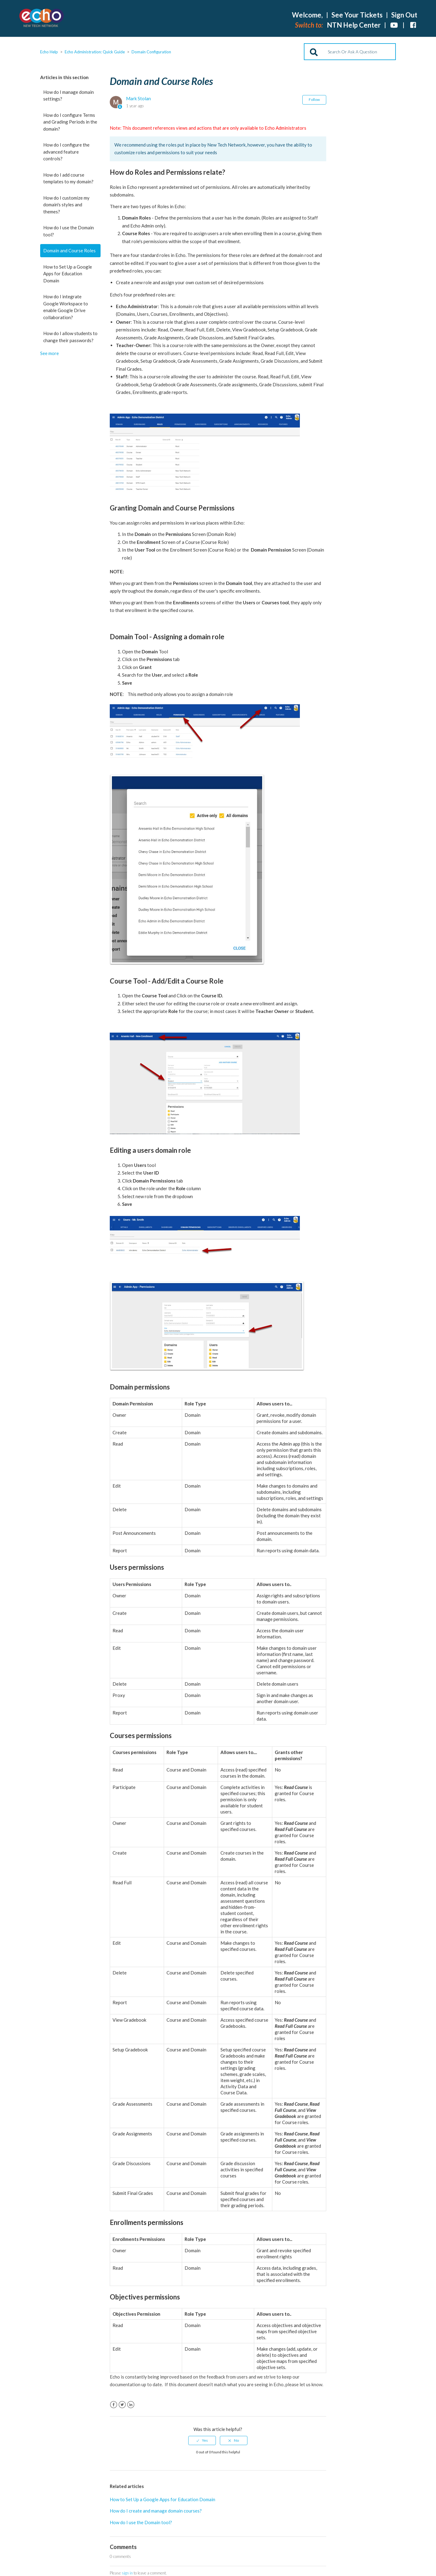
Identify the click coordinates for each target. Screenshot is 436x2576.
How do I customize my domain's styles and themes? (66, 204)
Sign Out (404, 15)
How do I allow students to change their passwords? (70, 337)
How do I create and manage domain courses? (156, 2510)
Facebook (113, 2405)
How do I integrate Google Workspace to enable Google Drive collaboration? (65, 307)
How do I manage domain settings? (68, 95)
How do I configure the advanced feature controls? (66, 151)
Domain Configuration (151, 51)
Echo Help (49, 51)
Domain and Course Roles (69, 250)
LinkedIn (131, 2405)
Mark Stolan (138, 98)
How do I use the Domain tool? (68, 231)
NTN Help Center (354, 25)
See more (49, 353)
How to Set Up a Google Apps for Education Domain (67, 273)
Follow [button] (314, 99)
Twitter (122, 2405)
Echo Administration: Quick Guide (95, 51)
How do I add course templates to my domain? (68, 178)
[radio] (202, 2440)
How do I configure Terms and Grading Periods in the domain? (70, 122)
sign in (127, 2572)
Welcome (307, 15)
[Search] (350, 51)
